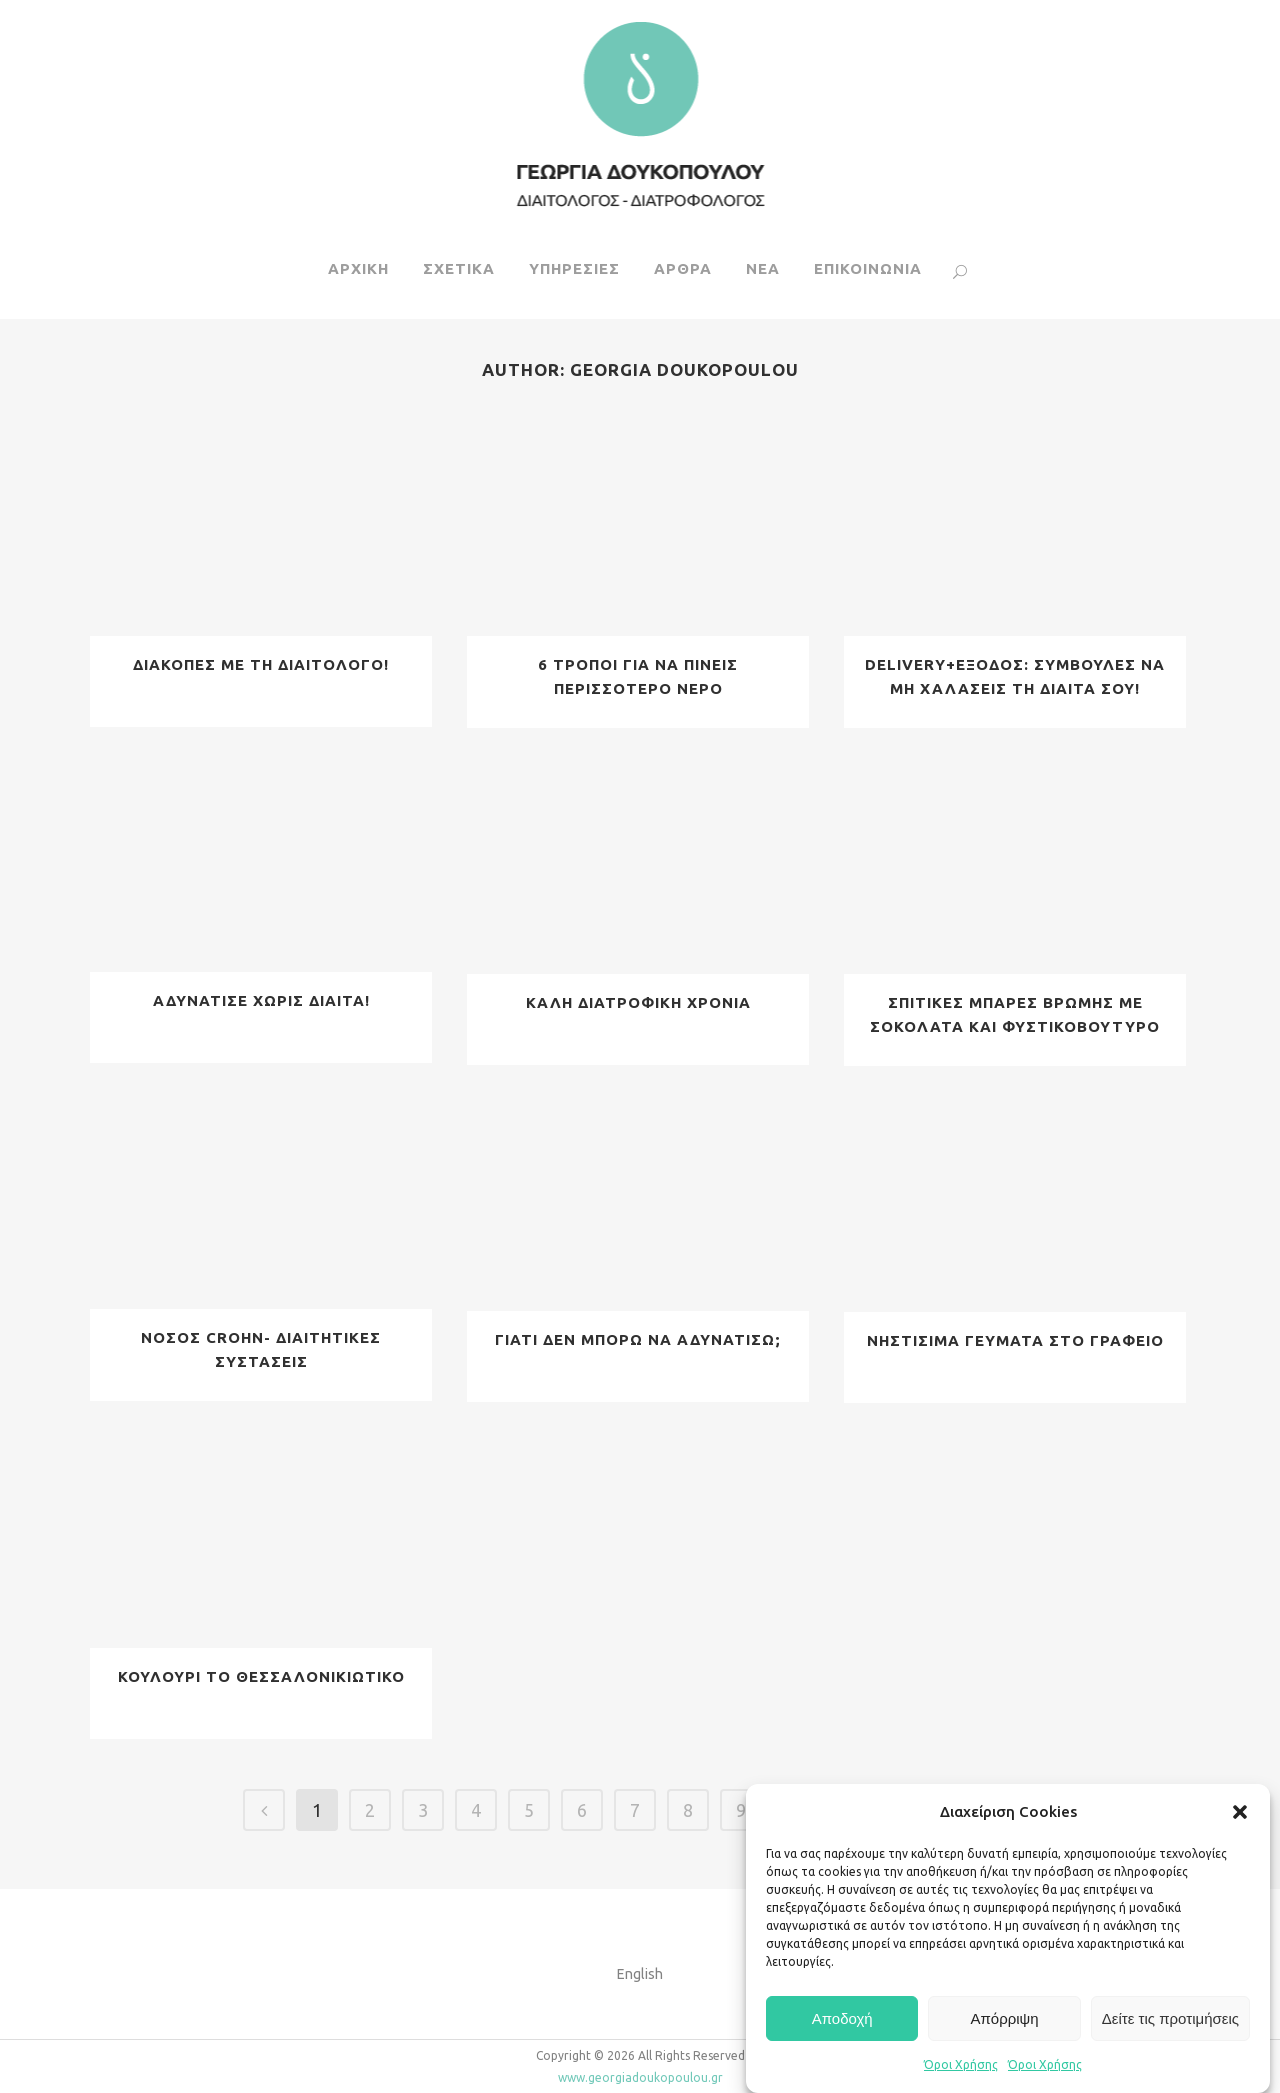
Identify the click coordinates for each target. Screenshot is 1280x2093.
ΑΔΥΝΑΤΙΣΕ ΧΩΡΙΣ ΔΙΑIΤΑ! (261, 1000)
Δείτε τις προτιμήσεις (1170, 2018)
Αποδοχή (842, 2018)
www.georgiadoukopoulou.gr (640, 2077)
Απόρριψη (1004, 2018)
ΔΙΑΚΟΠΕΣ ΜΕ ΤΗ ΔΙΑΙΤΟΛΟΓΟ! (261, 664)
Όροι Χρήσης (961, 2064)
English (640, 1974)
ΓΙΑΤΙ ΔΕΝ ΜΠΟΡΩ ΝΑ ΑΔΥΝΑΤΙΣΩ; (638, 1339)
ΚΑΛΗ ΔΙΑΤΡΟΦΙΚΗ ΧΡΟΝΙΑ (638, 1002)
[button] (1240, 1812)
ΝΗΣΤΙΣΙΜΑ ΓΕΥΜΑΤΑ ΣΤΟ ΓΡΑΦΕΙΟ (1015, 1340)
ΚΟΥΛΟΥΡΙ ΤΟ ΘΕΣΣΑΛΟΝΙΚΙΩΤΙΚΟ (261, 1676)
